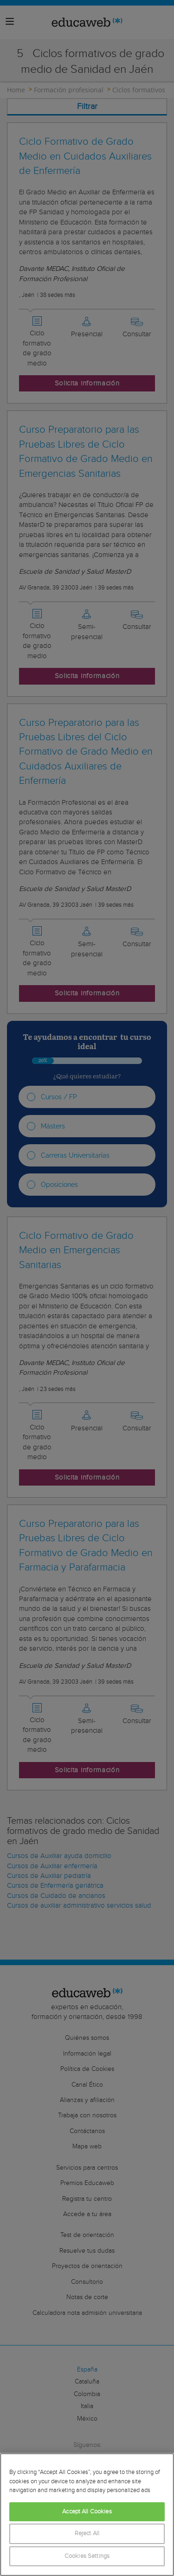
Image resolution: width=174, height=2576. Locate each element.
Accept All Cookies (86, 2511)
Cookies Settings (87, 2556)
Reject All (87, 2533)
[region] (87, 2514)
